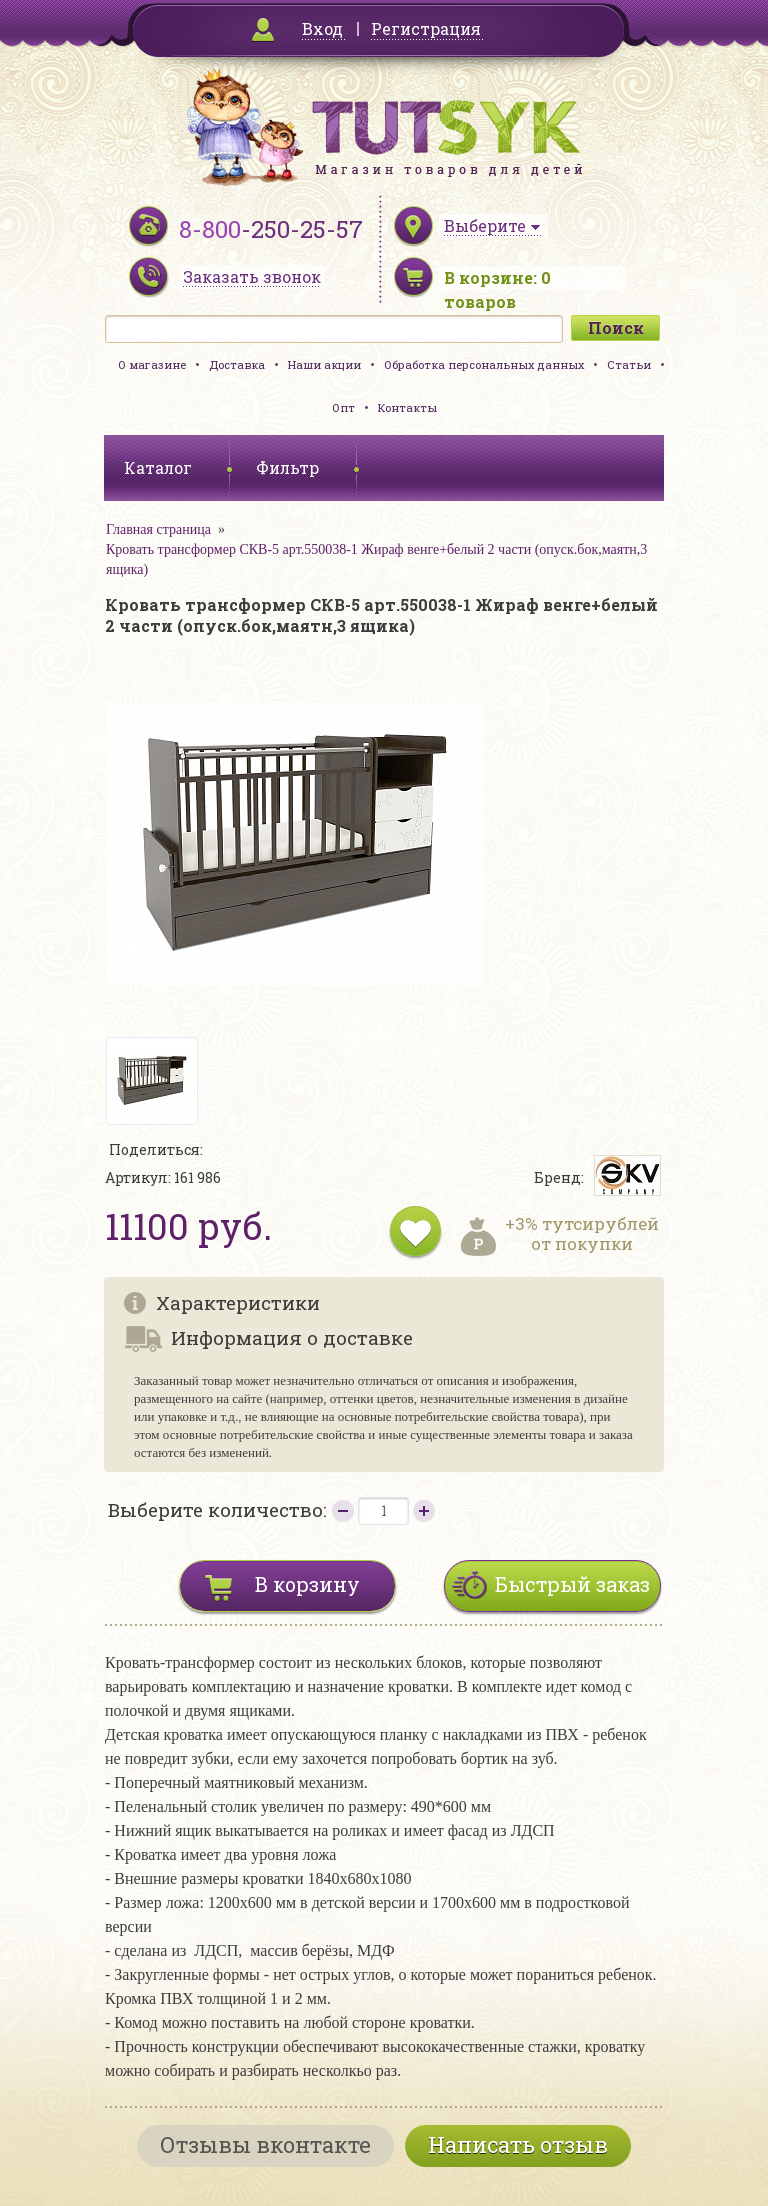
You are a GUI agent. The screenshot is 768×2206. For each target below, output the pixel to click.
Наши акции (324, 364)
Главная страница (158, 529)
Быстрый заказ (572, 1584)
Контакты (407, 407)
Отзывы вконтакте (265, 2144)
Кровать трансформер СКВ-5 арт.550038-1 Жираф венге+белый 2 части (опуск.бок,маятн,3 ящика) (376, 559)
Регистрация (426, 28)
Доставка (237, 364)
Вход (322, 28)
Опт (343, 407)
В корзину (307, 1584)
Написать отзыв (518, 2144)
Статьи (629, 364)
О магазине (152, 364)
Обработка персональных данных (484, 364)
